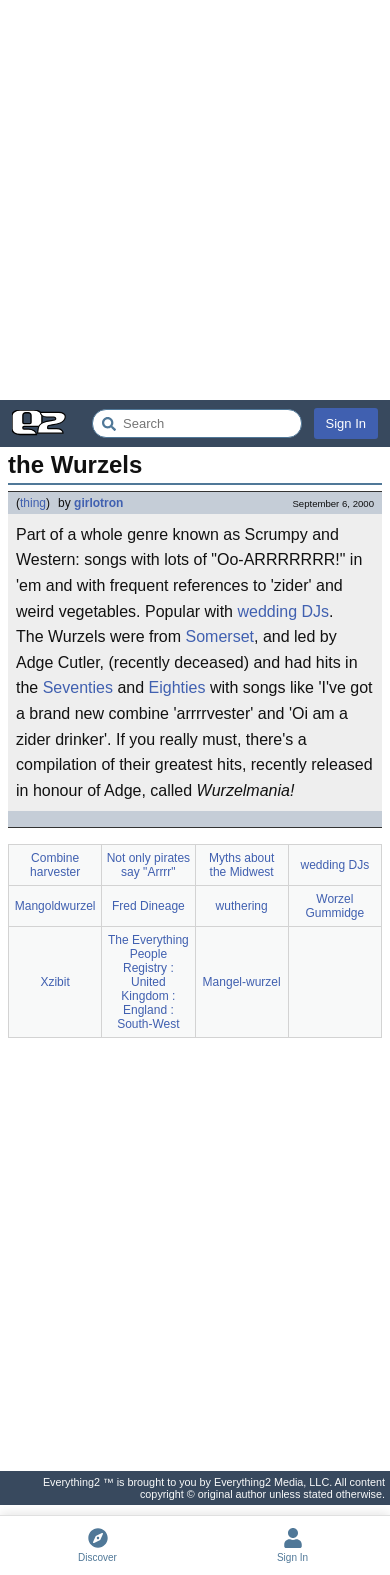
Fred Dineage (148, 906)
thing (33, 503)
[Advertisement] (195, 200)
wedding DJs (283, 611)
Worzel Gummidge (335, 906)
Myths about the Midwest (241, 865)
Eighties (177, 687)
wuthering (242, 906)
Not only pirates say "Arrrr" (148, 865)
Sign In (346, 423)
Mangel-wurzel (242, 982)
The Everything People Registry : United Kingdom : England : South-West (148, 982)
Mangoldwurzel (55, 906)
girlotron (98, 503)
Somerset (220, 636)
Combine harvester (55, 865)
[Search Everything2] (197, 423)
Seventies (78, 687)
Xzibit (54, 982)
